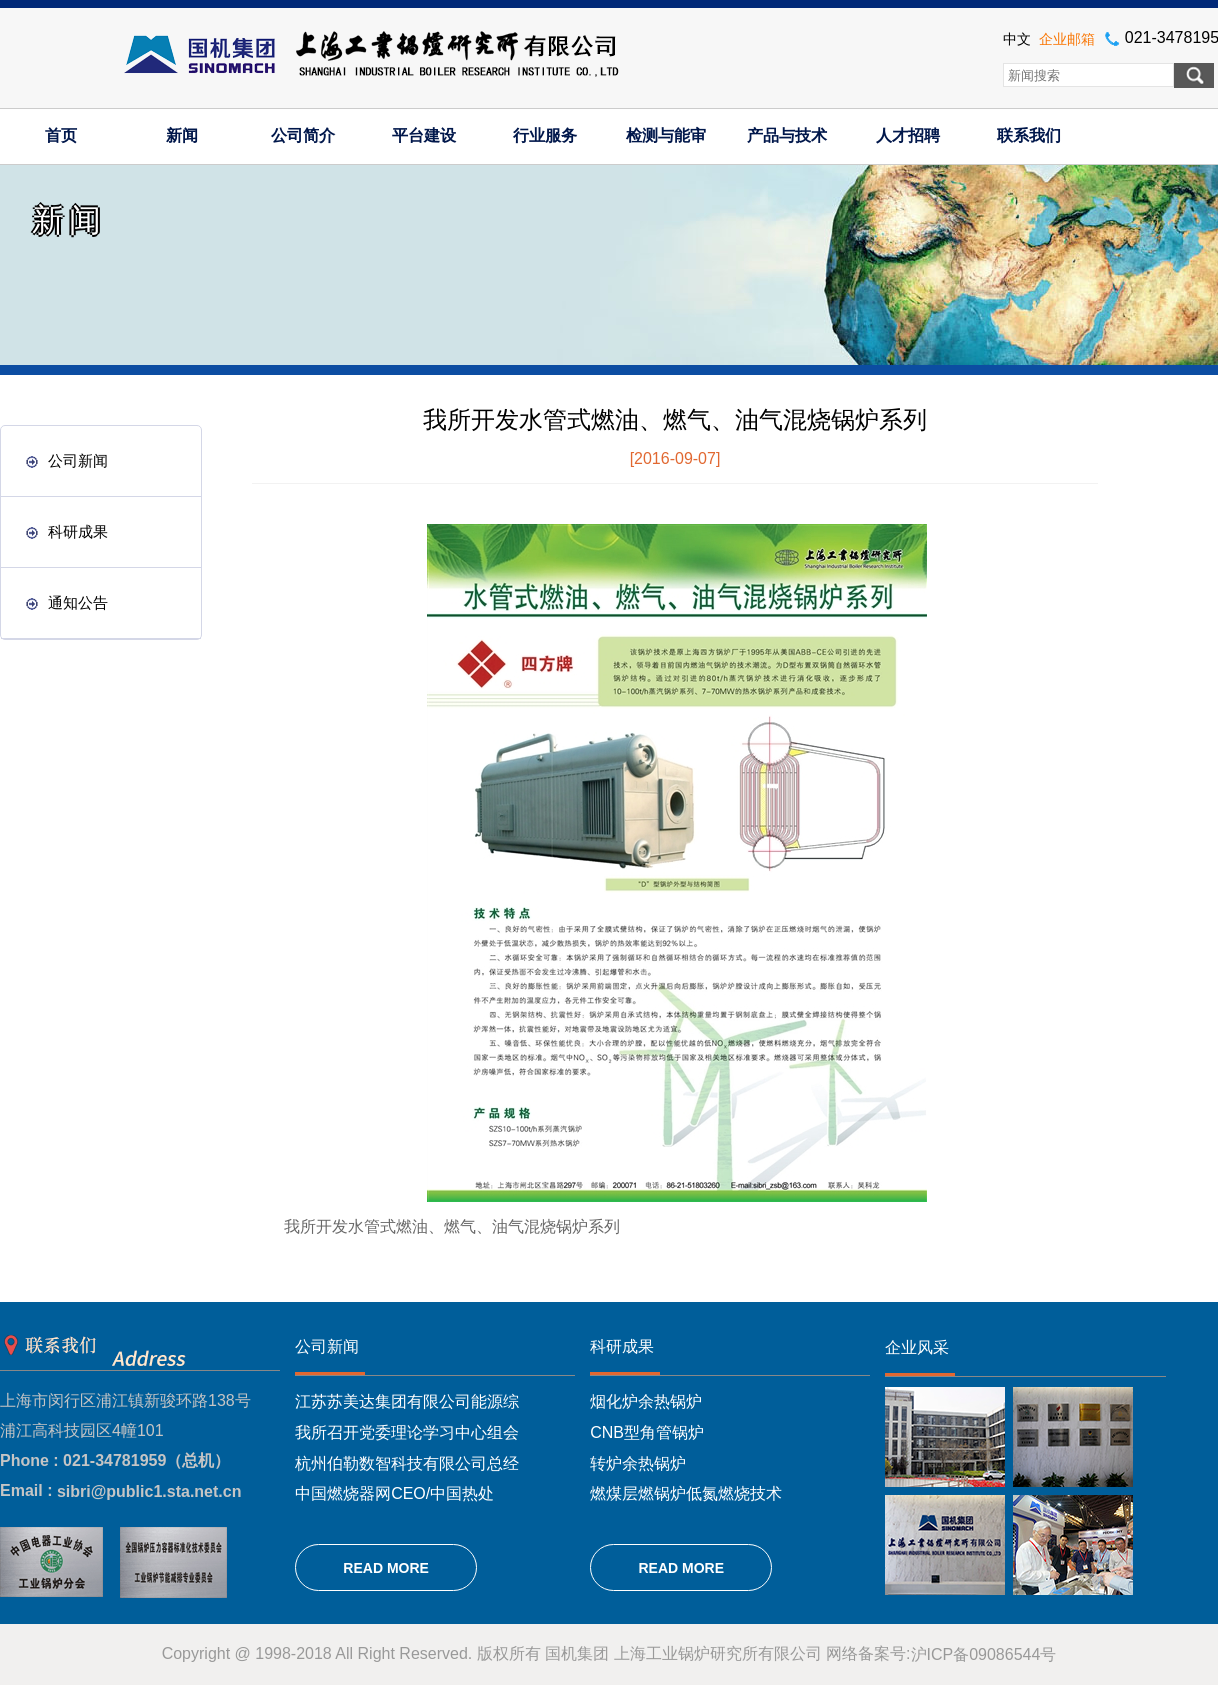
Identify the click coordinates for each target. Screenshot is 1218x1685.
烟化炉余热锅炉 (646, 1401)
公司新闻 (67, 460)
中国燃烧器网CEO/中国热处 (394, 1493)
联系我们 (1029, 135)
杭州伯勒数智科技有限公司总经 (407, 1462)
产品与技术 (787, 135)
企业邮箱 (1067, 39)
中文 (1017, 39)
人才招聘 (908, 135)
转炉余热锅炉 (638, 1462)
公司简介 (303, 135)
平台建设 (424, 135)
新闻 (182, 135)
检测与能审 (666, 135)
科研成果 (67, 531)
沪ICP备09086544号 (984, 1654)
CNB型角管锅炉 (647, 1432)
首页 (61, 135)
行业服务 (545, 135)
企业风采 (917, 1347)
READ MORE (386, 1568)
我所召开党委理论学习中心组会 (407, 1432)
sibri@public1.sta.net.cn (149, 1491)
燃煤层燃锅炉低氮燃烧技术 (686, 1493)
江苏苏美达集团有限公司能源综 (407, 1401)
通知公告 (67, 602)
